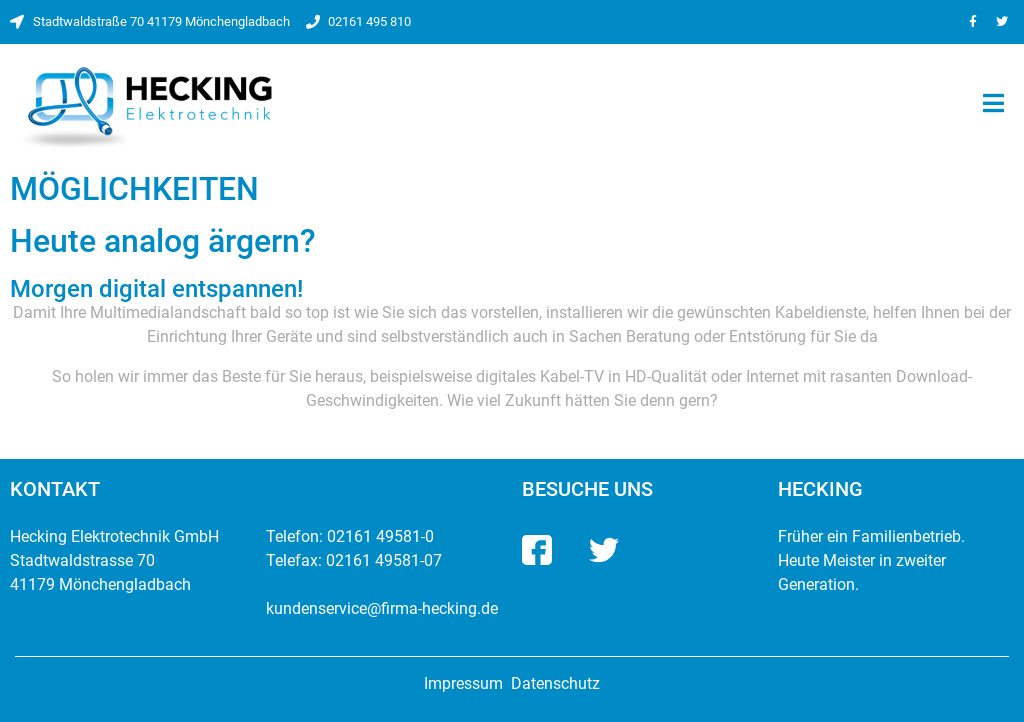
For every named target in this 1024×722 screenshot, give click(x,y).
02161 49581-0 (380, 536)
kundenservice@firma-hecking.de (382, 608)
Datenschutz (555, 683)
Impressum (463, 683)
